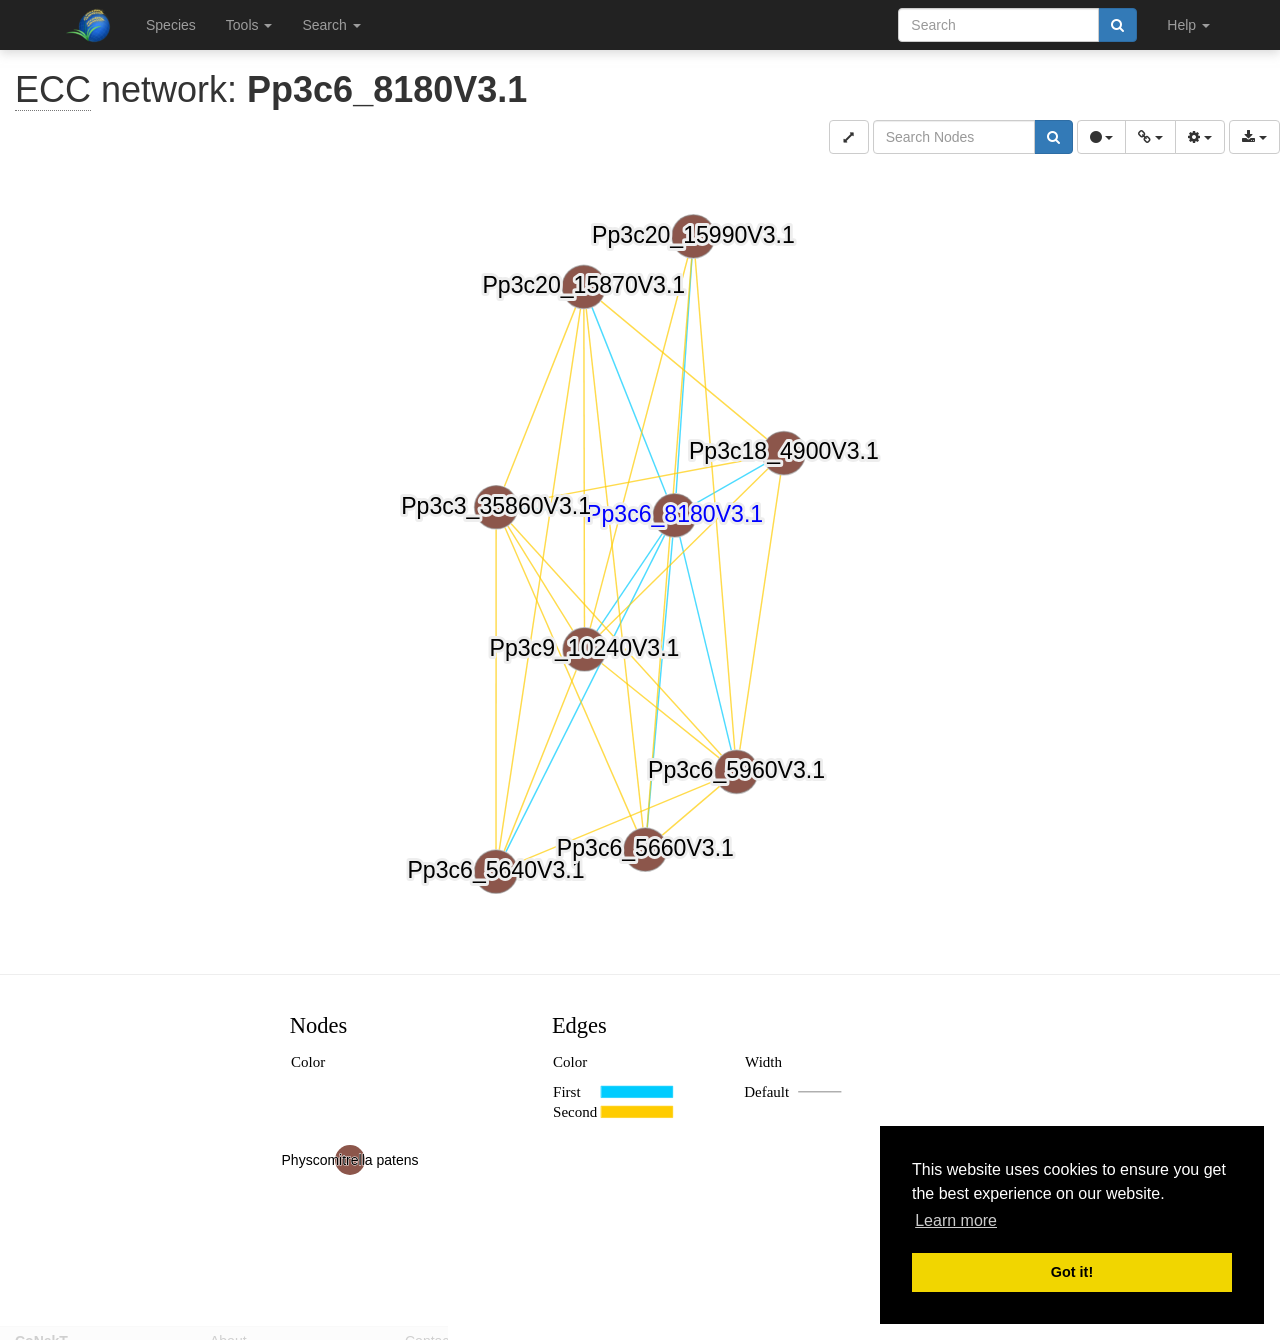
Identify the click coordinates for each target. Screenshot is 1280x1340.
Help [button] (1188, 25)
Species (171, 25)
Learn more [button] (956, 1220)
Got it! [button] (1072, 1272)
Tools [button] (249, 25)
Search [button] (331, 25)
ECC (53, 89)
